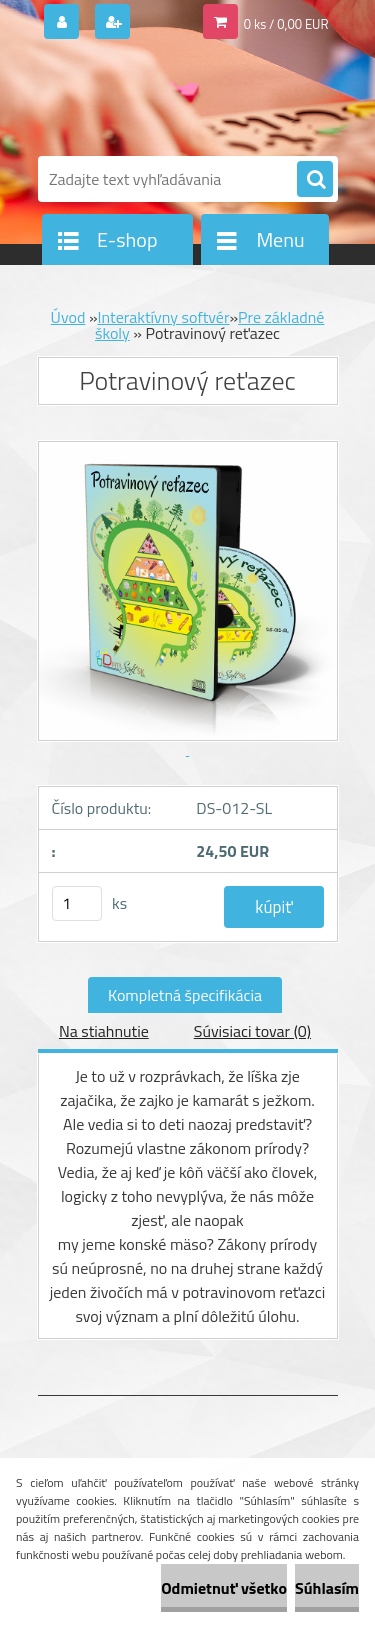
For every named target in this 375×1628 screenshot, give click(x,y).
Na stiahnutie (104, 1031)
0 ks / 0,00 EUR (286, 24)
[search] (315, 180)
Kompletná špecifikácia (185, 995)
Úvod (68, 317)
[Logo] (175, 98)
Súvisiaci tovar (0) (252, 1031)
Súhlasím (327, 1588)
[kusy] (77, 903)
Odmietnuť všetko (224, 1588)
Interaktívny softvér (164, 317)
